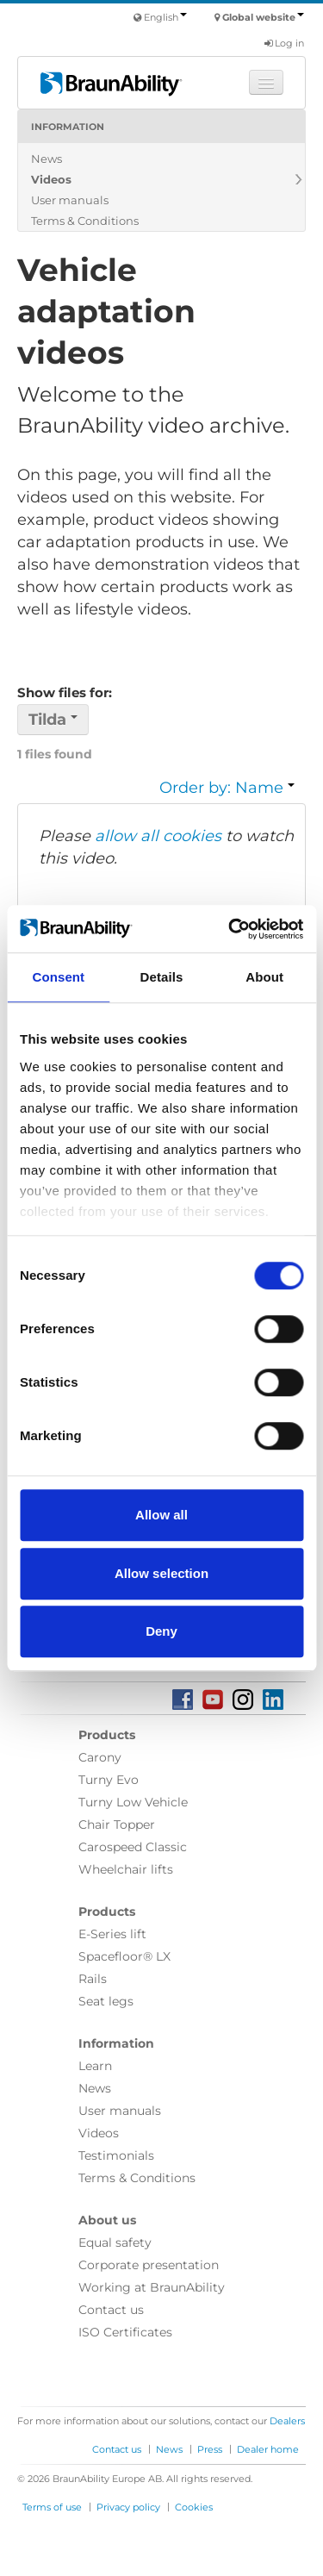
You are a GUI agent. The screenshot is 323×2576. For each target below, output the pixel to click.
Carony (99, 1757)
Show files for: (64, 692)
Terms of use (52, 2507)
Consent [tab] (58, 977)
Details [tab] (161, 977)
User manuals (70, 200)
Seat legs (106, 2001)
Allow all (161, 1514)
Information (67, 127)
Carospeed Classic (132, 1847)
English (165, 17)
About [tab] (264, 977)
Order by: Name (227, 787)
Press (209, 2449)
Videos (51, 179)
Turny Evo (108, 1780)
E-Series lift (112, 1934)
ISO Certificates (125, 2332)
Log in (284, 43)
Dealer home (268, 2449)
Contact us (111, 2310)
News (46, 158)
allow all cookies (158, 835)
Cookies (194, 2507)
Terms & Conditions (85, 221)
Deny (161, 1631)
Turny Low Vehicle (133, 1802)
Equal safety (115, 2242)
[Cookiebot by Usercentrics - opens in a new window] (230, 929)
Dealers (287, 2421)
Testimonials (116, 2155)
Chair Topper (116, 1824)
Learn (95, 2066)
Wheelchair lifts (125, 1869)
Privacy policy (128, 2507)
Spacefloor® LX (124, 1956)
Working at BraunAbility (151, 2287)
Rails (92, 1979)
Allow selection (161, 1573)
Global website (263, 17)
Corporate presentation (148, 2265)
